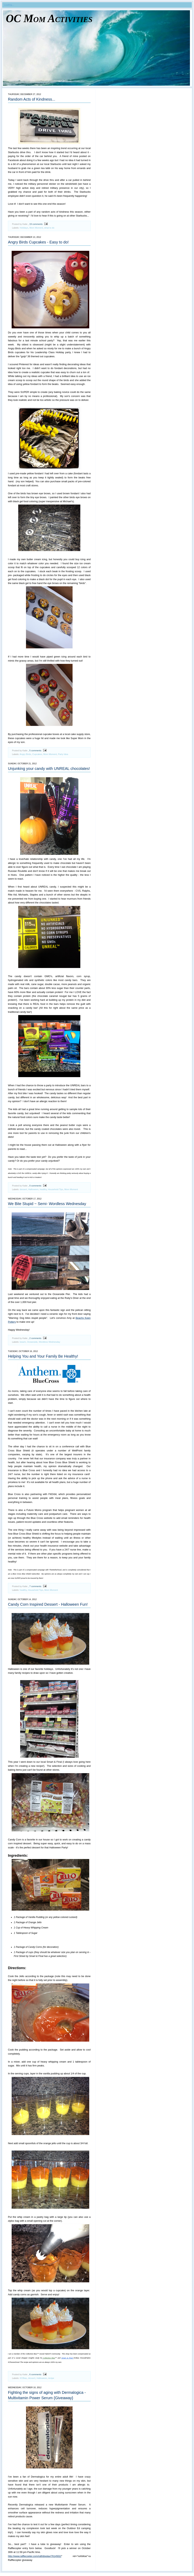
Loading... (9, 5)
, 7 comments (34, 1586)
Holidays (24, 228)
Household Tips (55, 1189)
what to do (49, 228)
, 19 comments (35, 224)
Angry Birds (25, 754)
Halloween (33, 1189)
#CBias (23, 2378)
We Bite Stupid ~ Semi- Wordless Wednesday (47, 1204)
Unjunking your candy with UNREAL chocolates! (49, 768)
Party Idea (63, 754)
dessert (23, 1189)
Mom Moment (36, 228)
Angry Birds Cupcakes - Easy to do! (38, 242)
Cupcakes (37, 754)
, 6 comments (34, 2374)
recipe (51, 2378)
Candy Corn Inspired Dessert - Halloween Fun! (48, 1604)
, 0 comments (34, 1185)
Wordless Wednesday (49, 1342)
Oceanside (32, 1342)
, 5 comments (34, 750)
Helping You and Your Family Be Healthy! (43, 1356)
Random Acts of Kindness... (31, 99)
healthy (43, 1189)
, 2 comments (34, 1338)
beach (23, 1342)
